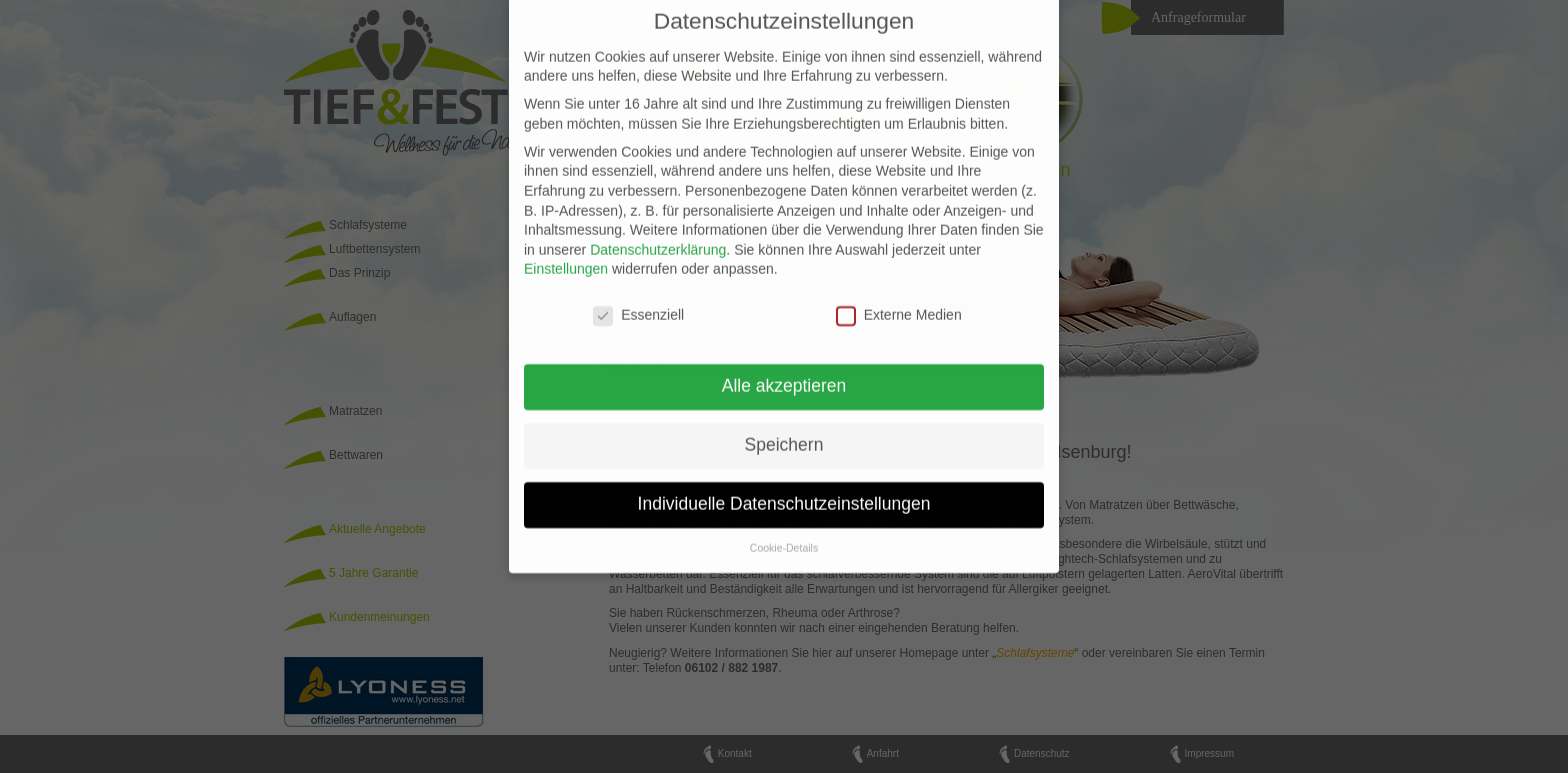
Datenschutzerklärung (658, 236)
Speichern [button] (784, 431)
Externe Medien (899, 302)
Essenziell (638, 302)
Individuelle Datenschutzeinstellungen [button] (784, 490)
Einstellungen (566, 256)
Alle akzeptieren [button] (784, 372)
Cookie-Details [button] (784, 534)
